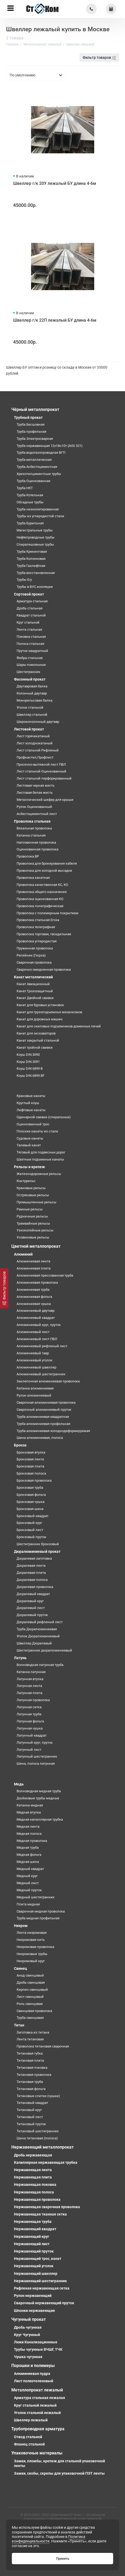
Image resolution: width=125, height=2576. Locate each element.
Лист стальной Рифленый (38, 750)
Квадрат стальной (31, 615)
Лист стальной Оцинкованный (41, 771)
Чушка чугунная (28, 2357)
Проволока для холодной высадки (44, 870)
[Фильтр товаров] (4, 1288)
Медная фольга (29, 1855)
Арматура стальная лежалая (39, 2398)
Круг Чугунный (27, 2335)
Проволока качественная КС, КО (42, 885)
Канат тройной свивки (35, 1047)
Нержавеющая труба (33, 2221)
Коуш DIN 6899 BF (30, 1076)
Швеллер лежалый (31, 2420)
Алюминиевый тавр (33, 1353)
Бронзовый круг (29, 1523)
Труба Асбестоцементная (37, 467)
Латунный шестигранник (37, 1756)
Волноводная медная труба (39, 1791)
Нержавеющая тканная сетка (40, 2214)
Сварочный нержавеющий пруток (44, 2303)
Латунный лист (29, 1750)
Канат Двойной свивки (35, 998)
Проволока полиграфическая (40, 906)
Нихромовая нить (31, 1940)
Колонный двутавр (32, 693)
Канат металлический (33, 977)
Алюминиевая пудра (32, 2373)
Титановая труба (30, 2082)
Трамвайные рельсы (33, 1223)
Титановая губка (30, 2053)
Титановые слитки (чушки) (38, 2096)
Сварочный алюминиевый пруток (44, 1410)
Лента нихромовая (32, 1933)
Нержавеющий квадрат (35, 2229)
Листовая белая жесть (35, 793)
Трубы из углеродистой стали (40, 516)
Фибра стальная (30, 658)
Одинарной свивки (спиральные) (44, 1117)
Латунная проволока (33, 1700)
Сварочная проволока (34, 962)
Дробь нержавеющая (33, 2155)
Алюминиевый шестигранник (41, 1374)
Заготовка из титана (33, 2032)
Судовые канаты (30, 1138)
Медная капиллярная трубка (40, 1819)
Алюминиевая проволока (37, 1282)
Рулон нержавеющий (33, 2295)
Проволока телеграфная (36, 927)
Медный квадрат (30, 1869)
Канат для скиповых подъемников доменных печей (59, 1026)
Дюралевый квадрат (33, 1594)
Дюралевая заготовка (34, 1558)
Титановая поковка (32, 2068)
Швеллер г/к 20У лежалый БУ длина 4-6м (54, 183)
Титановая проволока (34, 2075)
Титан (19, 2025)
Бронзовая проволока (34, 1480)
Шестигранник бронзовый (38, 1544)
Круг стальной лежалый (35, 2405)
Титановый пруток (31, 2124)
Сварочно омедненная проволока (44, 969)
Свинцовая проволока (34, 2011)
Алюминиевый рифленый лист (42, 1346)
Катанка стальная (31, 835)
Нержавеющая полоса (34, 2192)
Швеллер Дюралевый (34, 1643)
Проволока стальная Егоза (38, 920)
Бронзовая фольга (31, 1495)
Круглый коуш (28, 1103)
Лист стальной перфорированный (44, 778)
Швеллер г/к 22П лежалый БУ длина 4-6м (54, 320)
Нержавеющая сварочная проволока (47, 2207)
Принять (62, 2559)
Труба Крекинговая (32, 551)
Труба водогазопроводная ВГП (41, 452)
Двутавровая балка (32, 686)
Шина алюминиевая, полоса (40, 1438)
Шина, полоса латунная (36, 1763)
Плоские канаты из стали (37, 1131)
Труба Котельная (30, 495)
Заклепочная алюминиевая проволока (48, 1381)
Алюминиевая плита (34, 1268)
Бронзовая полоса (31, 1473)
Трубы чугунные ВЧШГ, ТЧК (38, 2349)
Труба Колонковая (31, 559)
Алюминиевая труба (33, 1290)
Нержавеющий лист (31, 2244)
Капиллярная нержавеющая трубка (45, 2162)
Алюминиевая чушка (34, 1304)
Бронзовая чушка (30, 1502)
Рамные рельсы (30, 1209)
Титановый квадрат (32, 2103)
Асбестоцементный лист (37, 814)
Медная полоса (29, 1834)
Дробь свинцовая (31, 1982)
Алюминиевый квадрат (36, 1318)
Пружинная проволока (35, 948)
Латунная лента (29, 1686)
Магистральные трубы (35, 530)
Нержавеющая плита (33, 2177)
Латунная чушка (30, 1728)
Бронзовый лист (30, 1530)
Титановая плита (30, 2060)
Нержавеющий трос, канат (37, 2258)
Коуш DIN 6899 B (30, 1068)
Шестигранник (28, 672)
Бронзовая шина (30, 1509)
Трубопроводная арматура (37, 2428)
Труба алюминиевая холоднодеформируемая (53, 1431)
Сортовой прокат (29, 594)
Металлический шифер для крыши (45, 800)
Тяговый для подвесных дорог (41, 1152)
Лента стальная (29, 629)
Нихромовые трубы (32, 1954)
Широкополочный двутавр (38, 722)
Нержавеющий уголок (33, 2266)
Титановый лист (30, 2117)
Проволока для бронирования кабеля (47, 863)
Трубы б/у (24, 580)
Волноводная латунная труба (40, 1665)
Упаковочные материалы (36, 2452)
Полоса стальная (30, 644)
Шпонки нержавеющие (34, 2310)
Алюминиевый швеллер (36, 1367)
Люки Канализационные (35, 2342)
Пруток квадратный (32, 651)
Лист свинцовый (30, 1997)
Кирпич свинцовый (32, 1990)
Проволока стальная (32, 821)
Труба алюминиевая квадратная (43, 1417)
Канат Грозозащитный (35, 991)
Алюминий (23, 1254)
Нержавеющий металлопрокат (42, 2147)
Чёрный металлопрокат (35, 409)
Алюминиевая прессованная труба (45, 1275)
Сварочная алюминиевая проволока (46, 1402)
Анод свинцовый (30, 1975)
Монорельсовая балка (34, 700)
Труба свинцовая (30, 2018)
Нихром (21, 1926)
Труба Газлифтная (31, 566)
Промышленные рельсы (36, 1202)
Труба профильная (31, 431)
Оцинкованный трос (33, 1124)
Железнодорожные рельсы (39, 1174)
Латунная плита (29, 1693)
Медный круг (27, 1876)
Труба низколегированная (38, 509)
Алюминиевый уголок (34, 1360)
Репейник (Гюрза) (31, 955)
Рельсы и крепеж (29, 1167)
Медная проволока (32, 1841)
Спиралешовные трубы (35, 544)
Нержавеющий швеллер (35, 2273)
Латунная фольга (30, 1721)
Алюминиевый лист (33, 1332)
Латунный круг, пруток (35, 1742)
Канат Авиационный (33, 984)
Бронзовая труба (30, 1488)
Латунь (20, 1658)
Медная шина (28, 1862)
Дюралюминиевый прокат (37, 1551)
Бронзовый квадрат (32, 1516)
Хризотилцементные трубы (39, 474)
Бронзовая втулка (31, 1452)
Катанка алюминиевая (35, 1388)
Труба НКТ (25, 488)
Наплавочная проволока (36, 842)
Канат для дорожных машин (40, 1019)
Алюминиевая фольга (34, 1297)
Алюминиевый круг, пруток (39, 1325)
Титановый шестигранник (38, 2131)
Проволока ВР (28, 856)
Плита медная (28, 1904)
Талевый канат (29, 1145)
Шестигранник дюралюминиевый (44, 1650)
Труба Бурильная (30, 523)
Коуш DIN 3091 (28, 1062)
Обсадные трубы (30, 502)
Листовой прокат (29, 729)
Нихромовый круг (31, 1961)
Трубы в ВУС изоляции (35, 587)
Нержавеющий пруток (34, 2251)
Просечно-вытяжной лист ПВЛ (41, 764)
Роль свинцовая (30, 2004)
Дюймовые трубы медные (38, 1798)
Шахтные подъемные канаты (40, 1159)
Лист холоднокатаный (35, 743)
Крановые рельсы (31, 1188)
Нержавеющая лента (33, 2170)
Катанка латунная (31, 1672)
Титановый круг (29, 2110)
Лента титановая (30, 2039)
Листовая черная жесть (35, 785)
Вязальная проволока (34, 828)
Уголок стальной (30, 707)
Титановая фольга (31, 2089)
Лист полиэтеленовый (33, 2381)
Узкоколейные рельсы (35, 1230)
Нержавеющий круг (31, 2236)
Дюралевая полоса (32, 1580)
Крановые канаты (31, 1096)
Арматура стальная (32, 601)
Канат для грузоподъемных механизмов (49, 1012)
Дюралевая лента (31, 1565)
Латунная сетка (29, 1707)
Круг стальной (28, 622)
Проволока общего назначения (42, 892)
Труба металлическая (34, 460)
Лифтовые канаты (31, 1110)
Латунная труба (29, 1714)
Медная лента (28, 1826)
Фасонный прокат (30, 679)
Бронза (20, 1445)
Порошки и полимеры (33, 2365)
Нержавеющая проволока (37, 2199)
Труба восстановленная (36, 573)
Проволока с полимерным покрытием (47, 913)
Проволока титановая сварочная (43, 2046)
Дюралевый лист (31, 1608)
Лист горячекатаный (33, 736)
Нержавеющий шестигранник (40, 2281)
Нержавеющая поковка (35, 2184)
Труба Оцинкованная (33, 481)
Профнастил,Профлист (35, 757)
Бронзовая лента (30, 1459)
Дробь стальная (29, 608)
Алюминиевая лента (33, 1261)
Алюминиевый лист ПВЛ (37, 1339)
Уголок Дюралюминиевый (38, 1636)
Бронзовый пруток (31, 1537)
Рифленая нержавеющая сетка (41, 2288)
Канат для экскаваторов (36, 1033)
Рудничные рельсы (32, 1216)
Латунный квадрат (32, 1735)
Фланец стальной (29, 2444)
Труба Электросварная (35, 439)
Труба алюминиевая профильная (43, 1424)
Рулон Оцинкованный (34, 807)
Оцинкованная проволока (37, 849)
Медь (19, 1784)
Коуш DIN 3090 (28, 1055)
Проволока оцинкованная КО (40, 899)
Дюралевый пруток (32, 1615)
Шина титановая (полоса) (37, 2138)
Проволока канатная (33, 878)
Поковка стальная (31, 637)
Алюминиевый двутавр (35, 1311)
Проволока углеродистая (37, 941)
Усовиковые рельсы (33, 1237)
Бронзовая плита (30, 1466)
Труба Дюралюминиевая (37, 1629)
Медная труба (28, 1847)
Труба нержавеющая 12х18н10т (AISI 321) (50, 446)
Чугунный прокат (28, 2319)
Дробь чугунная (28, 2327)
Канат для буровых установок (40, 1005)
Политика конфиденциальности (48, 2539)
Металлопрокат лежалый (37, 2389)
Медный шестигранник (35, 1897)
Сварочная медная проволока (41, 1911)
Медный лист (28, 1883)
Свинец (20, 1968)
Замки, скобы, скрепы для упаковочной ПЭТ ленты (59, 2473)
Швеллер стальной (32, 715)
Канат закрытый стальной (38, 1040)
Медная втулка (29, 1812)
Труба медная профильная (38, 1918)
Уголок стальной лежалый (37, 2413)
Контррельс (26, 1181)
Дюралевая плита (31, 1573)
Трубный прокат (28, 417)
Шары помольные (31, 665)
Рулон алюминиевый (34, 1395)
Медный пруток (29, 1890)
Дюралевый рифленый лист (40, 1622)
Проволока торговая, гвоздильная (44, 934)
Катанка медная (30, 1805)
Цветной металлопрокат (36, 1246)
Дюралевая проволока (35, 1587)
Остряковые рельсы (33, 1195)
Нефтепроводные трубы (35, 537)
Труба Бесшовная (30, 424)
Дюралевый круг (30, 1601)
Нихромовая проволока (35, 1947)
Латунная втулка (30, 1679)
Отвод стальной (28, 2437)
